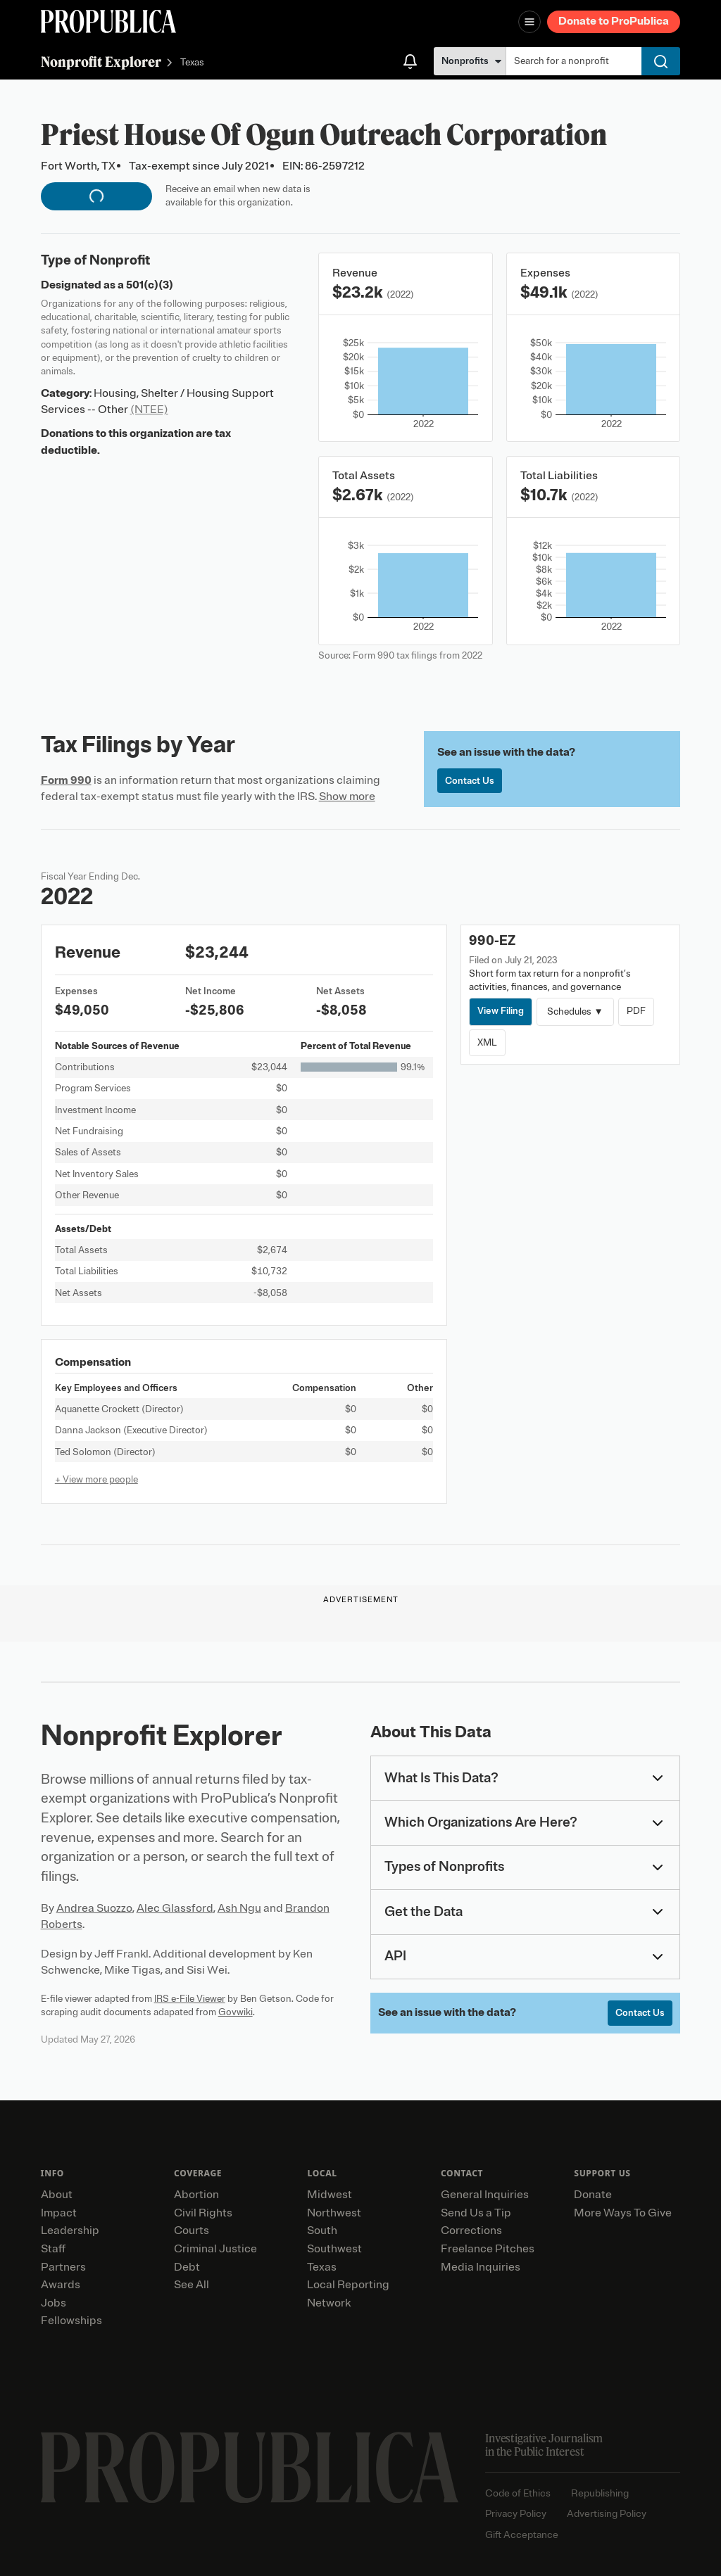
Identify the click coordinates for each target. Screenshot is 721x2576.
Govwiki (235, 2012)
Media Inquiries (480, 2267)
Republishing (600, 2493)
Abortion (196, 2195)
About (57, 2195)
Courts (191, 2230)
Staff (53, 2249)
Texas (192, 63)
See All (191, 2285)
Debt (187, 2267)
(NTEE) (149, 409)
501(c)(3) (149, 285)
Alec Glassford (175, 1908)
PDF (636, 1011)
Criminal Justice (215, 2249)
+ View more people (96, 1479)
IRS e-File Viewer (189, 1999)
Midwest (329, 2195)
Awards (60, 2285)
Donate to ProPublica (613, 21)
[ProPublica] (108, 21)
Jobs (53, 2303)
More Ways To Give (623, 2213)
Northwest (334, 2213)
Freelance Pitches (487, 2249)
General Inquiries (485, 2195)
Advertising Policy (606, 2514)
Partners (63, 2267)
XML (487, 1042)
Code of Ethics (518, 2493)
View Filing (500, 1011)
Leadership (70, 2230)
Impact (59, 2213)
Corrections (471, 2230)
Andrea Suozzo (94, 1908)
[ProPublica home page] (249, 2468)
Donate (593, 2195)
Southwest (334, 2249)
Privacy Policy (515, 2514)
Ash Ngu (239, 1908)
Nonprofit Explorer (101, 61)
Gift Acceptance (521, 2535)
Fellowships (71, 2321)
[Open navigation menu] (529, 22)
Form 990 (66, 780)
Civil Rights (203, 2213)
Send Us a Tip (476, 2213)
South (322, 2230)
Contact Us (469, 781)
